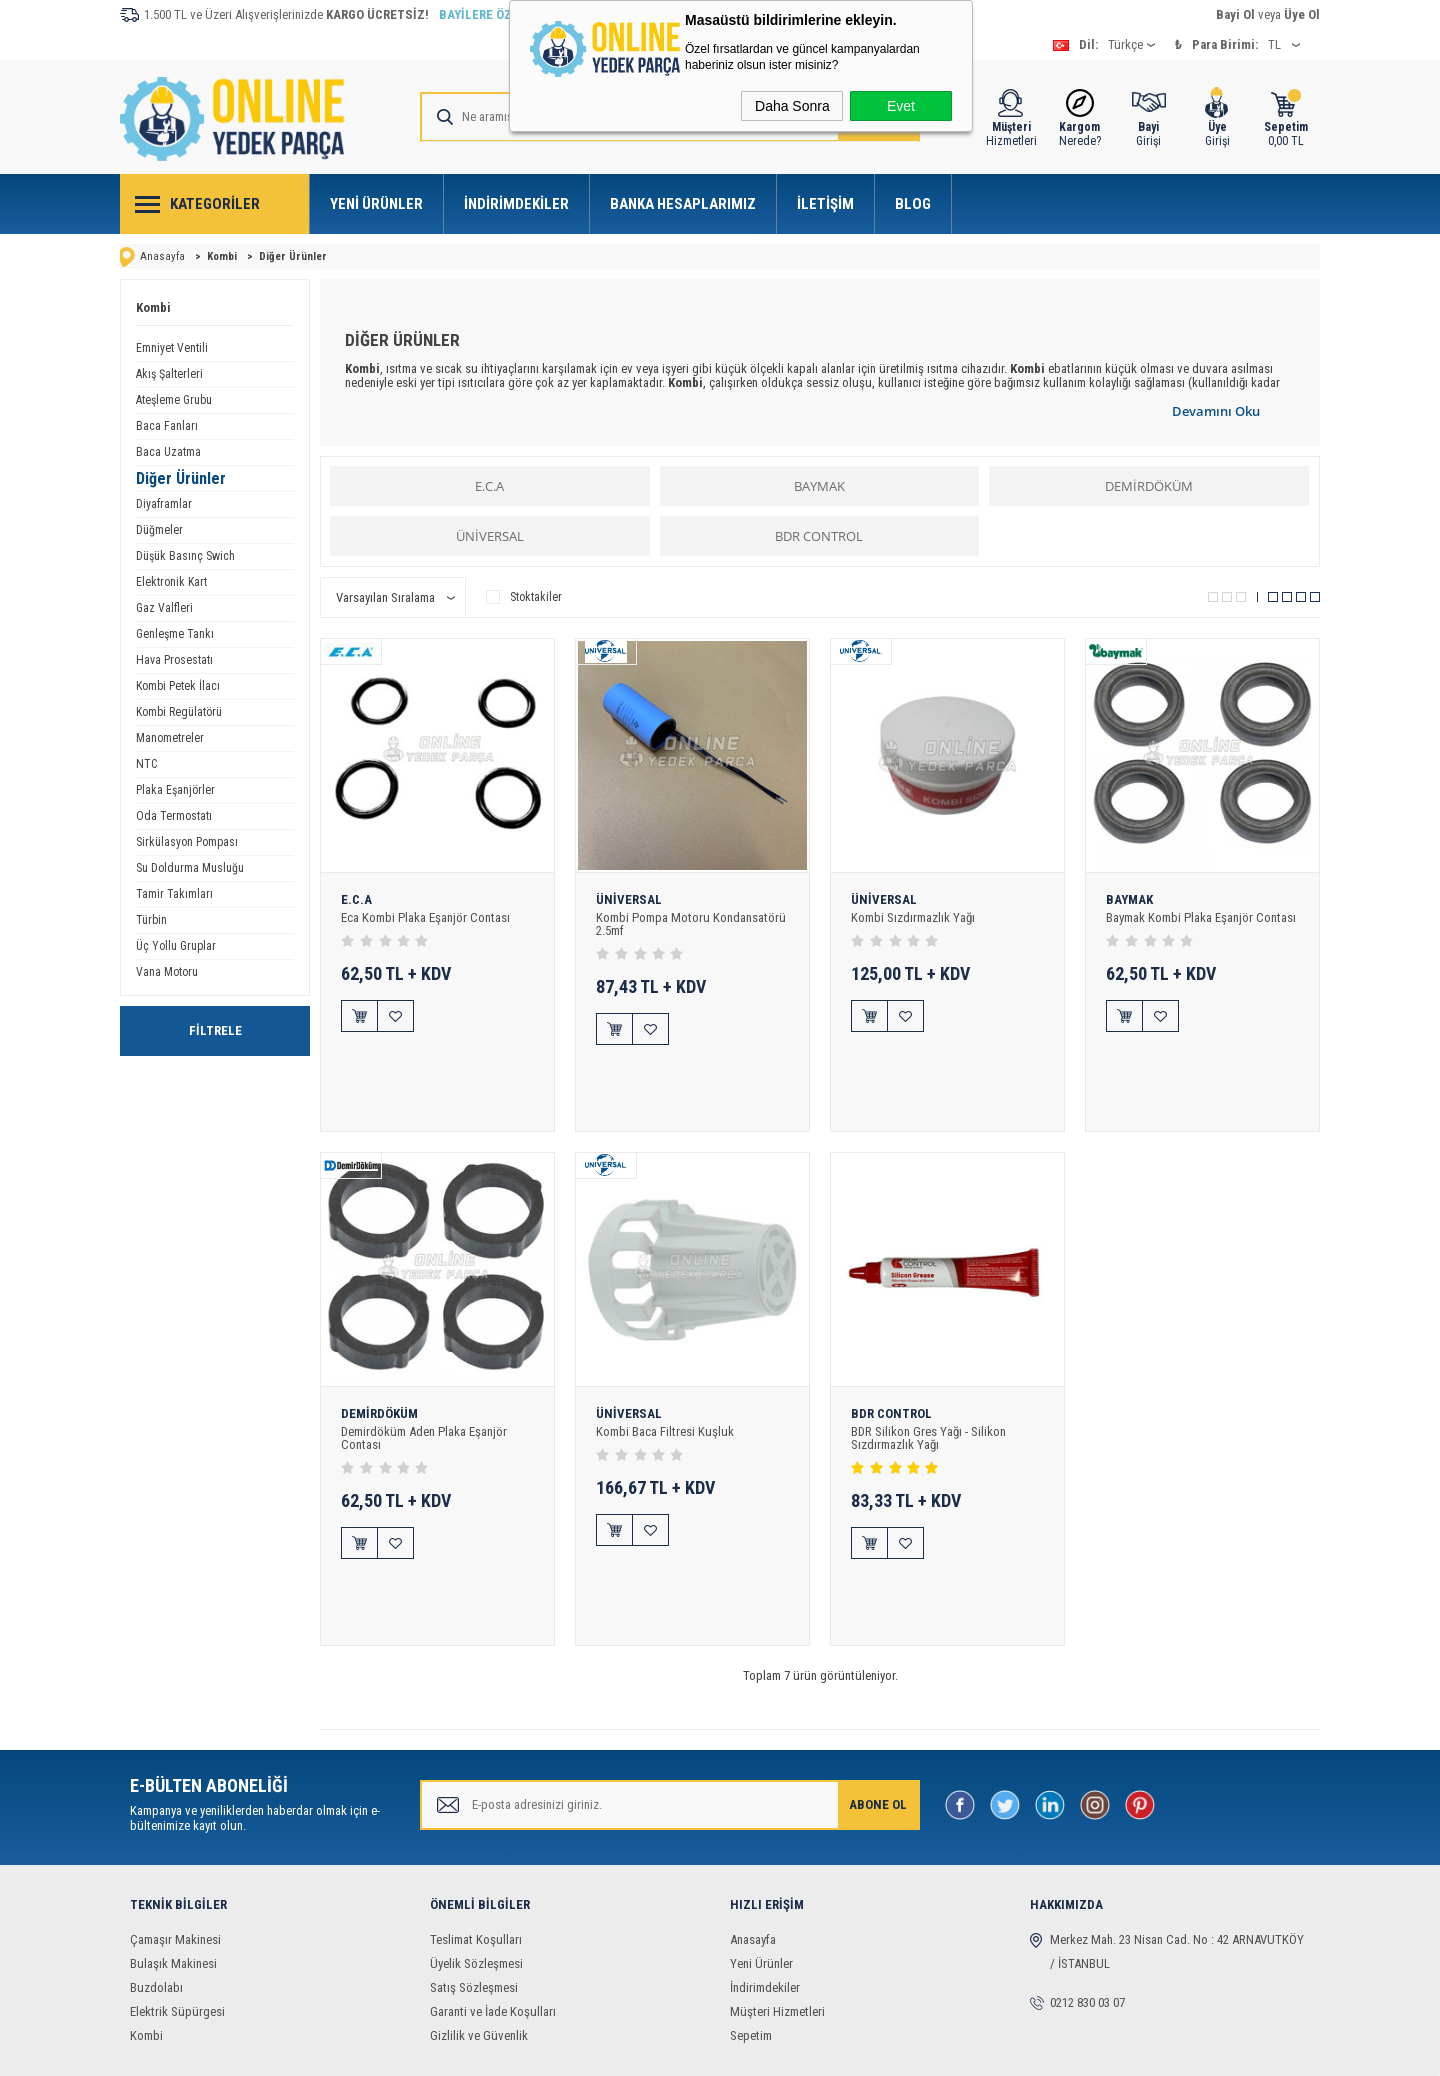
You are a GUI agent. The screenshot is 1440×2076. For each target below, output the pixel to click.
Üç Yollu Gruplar (176, 946)
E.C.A (489, 486)
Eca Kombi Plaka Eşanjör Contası (425, 917)
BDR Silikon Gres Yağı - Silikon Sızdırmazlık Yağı (928, 1372)
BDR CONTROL (819, 536)
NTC (146, 764)
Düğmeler (159, 530)
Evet (901, 106)
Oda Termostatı (174, 816)
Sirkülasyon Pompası (187, 842)
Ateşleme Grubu (174, 400)
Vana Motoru (167, 972)
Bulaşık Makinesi (173, 1831)
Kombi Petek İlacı (178, 686)
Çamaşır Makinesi (175, 1807)
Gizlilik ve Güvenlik (479, 1903)
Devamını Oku (1216, 411)
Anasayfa (753, 1807)
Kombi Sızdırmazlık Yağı (913, 917)
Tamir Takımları (174, 894)
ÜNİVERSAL (490, 536)
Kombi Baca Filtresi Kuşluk (665, 1365)
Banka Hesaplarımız (683, 204)
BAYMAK (819, 486)
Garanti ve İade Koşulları (493, 1879)
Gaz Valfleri (164, 608)
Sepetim (751, 1903)
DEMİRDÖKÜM (1149, 486)
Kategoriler (215, 204)
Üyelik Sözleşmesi (476, 1831)
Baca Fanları (167, 426)
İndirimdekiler (516, 204)
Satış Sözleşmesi (474, 1855)
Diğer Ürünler (181, 478)
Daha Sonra (792, 106)
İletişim (825, 204)
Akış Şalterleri (169, 374)
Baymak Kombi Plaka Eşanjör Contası (1201, 917)
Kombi (153, 307)
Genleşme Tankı (175, 634)
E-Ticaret (659, 2050)
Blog (913, 204)
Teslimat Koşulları (476, 1807)
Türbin (151, 920)
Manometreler (170, 738)
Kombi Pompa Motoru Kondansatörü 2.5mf (691, 924)
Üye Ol (1302, 14)
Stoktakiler (524, 597)
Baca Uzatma (168, 452)
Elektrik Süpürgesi (177, 1879)
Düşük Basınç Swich (185, 556)
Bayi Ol (1235, 14)
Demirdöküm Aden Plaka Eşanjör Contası (424, 1372)
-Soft (615, 2050)
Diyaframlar (164, 504)
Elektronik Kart (171, 582)
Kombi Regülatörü (179, 712)
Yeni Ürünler (376, 204)
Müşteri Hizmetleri (777, 1879)
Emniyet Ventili (172, 348)
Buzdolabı (156, 1855)
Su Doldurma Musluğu (190, 868)
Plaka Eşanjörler (175, 790)
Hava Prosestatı (174, 660)
